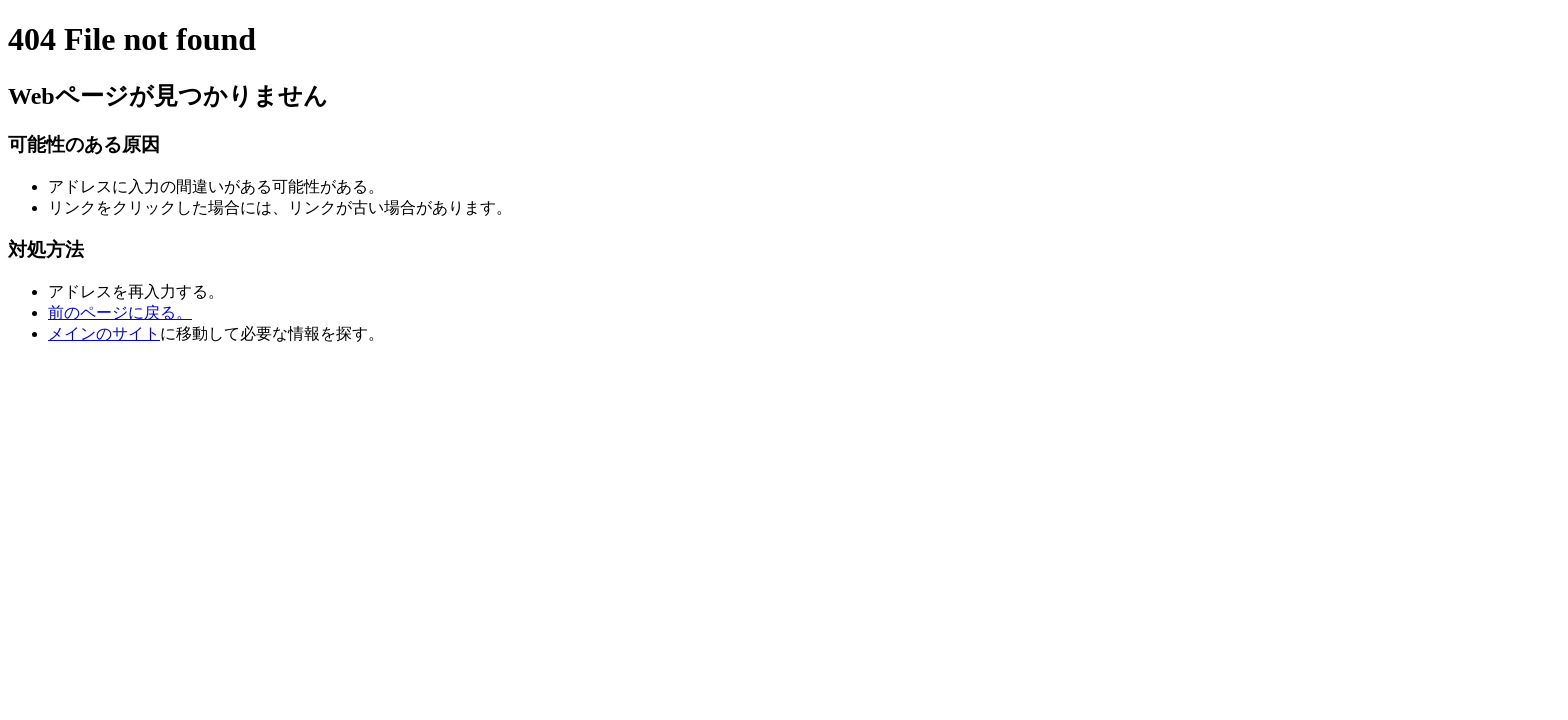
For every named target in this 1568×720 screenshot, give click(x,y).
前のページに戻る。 (120, 312)
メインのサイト (104, 333)
